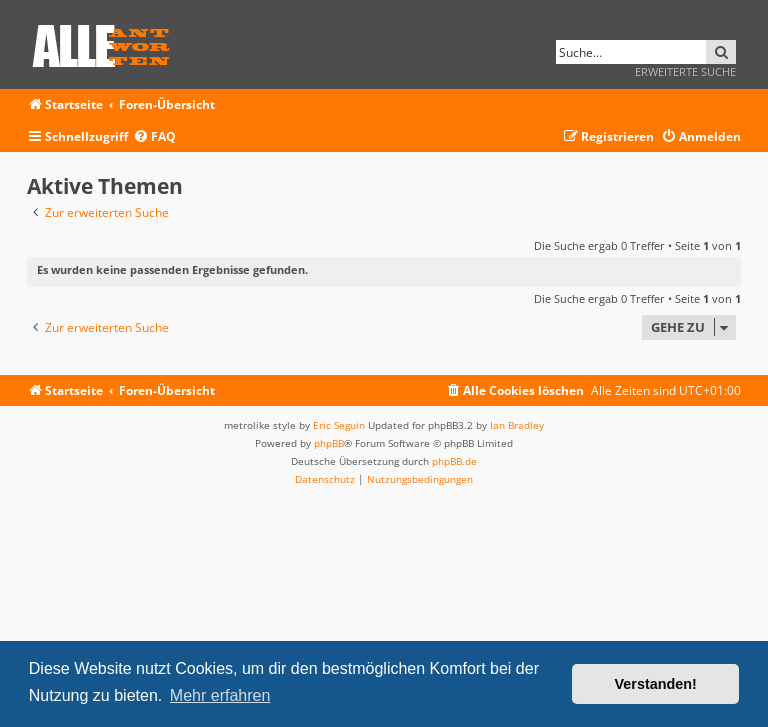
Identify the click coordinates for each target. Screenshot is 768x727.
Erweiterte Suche (685, 71)
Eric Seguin (339, 425)
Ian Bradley (517, 425)
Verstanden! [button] (656, 684)
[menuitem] (154, 137)
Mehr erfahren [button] (220, 695)
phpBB (329, 443)
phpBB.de (454, 461)
